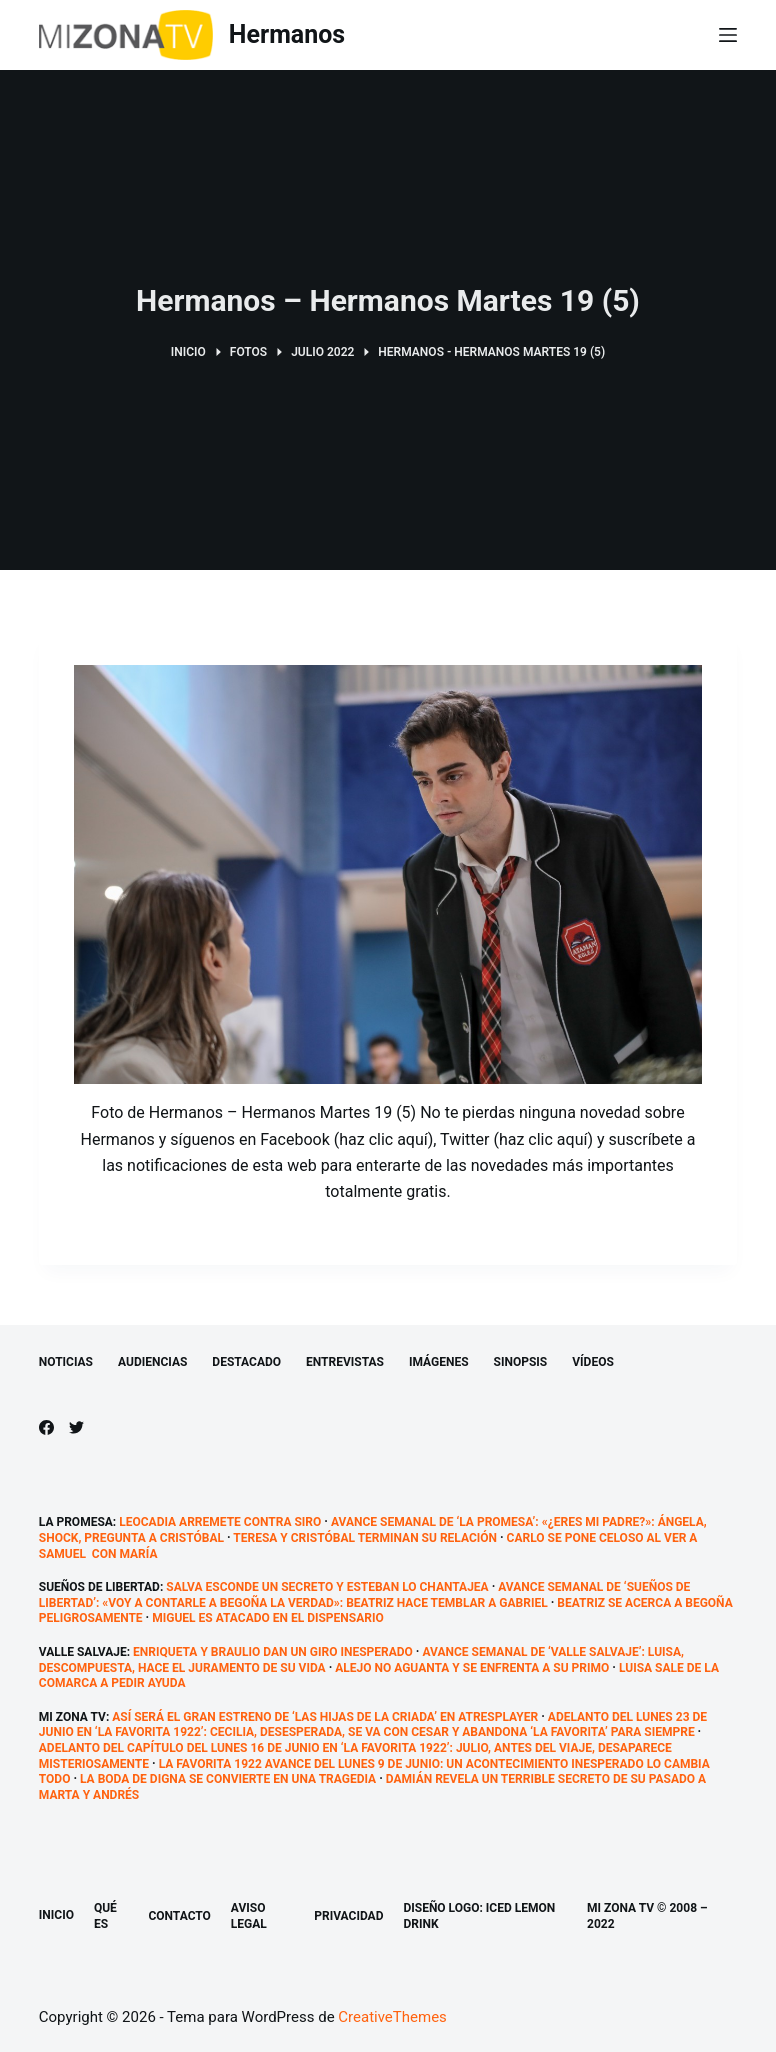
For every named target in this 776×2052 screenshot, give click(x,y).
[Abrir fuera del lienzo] (728, 35)
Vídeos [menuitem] (593, 1362)
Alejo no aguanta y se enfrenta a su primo (472, 1668)
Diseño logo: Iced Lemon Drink (479, 1916)
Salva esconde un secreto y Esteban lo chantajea (327, 1587)
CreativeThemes (392, 2017)
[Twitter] (76, 1427)
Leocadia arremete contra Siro (220, 1522)
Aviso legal (249, 1916)
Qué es (105, 1916)
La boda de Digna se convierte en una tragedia (228, 1779)
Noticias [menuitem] (66, 1362)
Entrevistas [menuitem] (345, 1362)
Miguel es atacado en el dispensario (268, 1618)
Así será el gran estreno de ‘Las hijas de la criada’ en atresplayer (325, 1717)
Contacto (179, 1916)
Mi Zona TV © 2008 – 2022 (647, 1916)
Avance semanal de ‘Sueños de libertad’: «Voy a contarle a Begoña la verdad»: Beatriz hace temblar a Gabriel (365, 1595)
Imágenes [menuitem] (439, 1362)
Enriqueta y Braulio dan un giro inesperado (273, 1652)
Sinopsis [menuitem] (521, 1362)
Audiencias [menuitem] (152, 1362)
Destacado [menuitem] (246, 1362)
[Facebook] (46, 1427)
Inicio (56, 1915)
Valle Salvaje (83, 1652)
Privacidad (348, 1916)
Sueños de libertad (99, 1587)
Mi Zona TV (72, 1717)
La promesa (76, 1522)
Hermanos (287, 34)
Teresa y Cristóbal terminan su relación (365, 1538)
